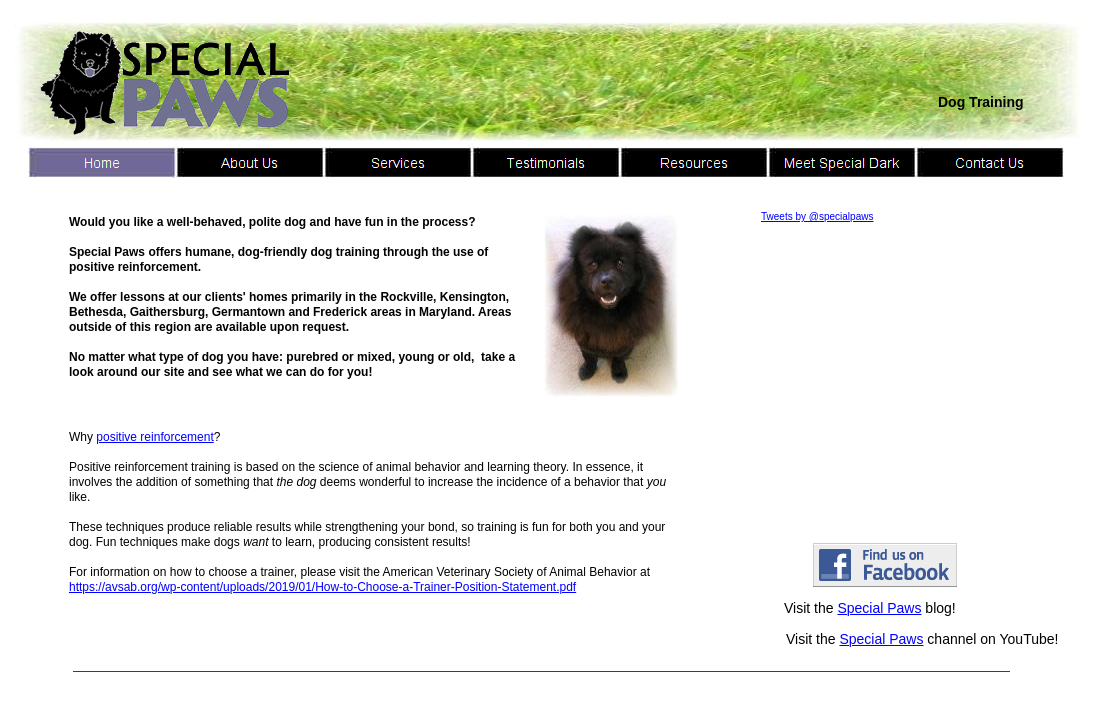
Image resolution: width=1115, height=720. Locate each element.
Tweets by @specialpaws (817, 216)
